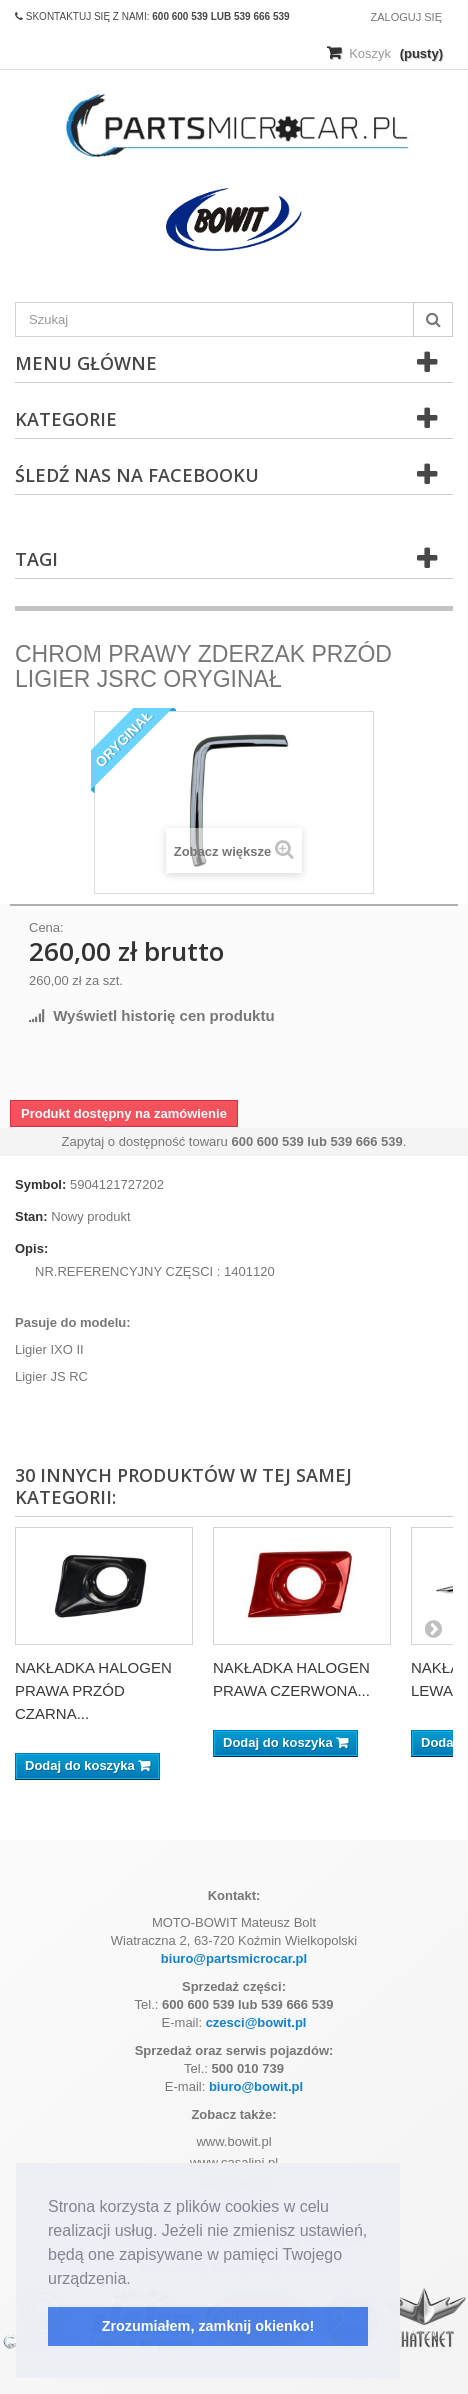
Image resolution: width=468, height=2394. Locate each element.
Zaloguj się (406, 17)
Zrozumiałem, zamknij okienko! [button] (208, 2326)
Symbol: (40, 1184)
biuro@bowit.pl (256, 2086)
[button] (138, 2280)
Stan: (31, 1216)
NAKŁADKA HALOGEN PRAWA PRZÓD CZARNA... (93, 1690)
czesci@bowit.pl (256, 2022)
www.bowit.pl (233, 2141)
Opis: (31, 1248)
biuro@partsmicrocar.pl (234, 1958)
